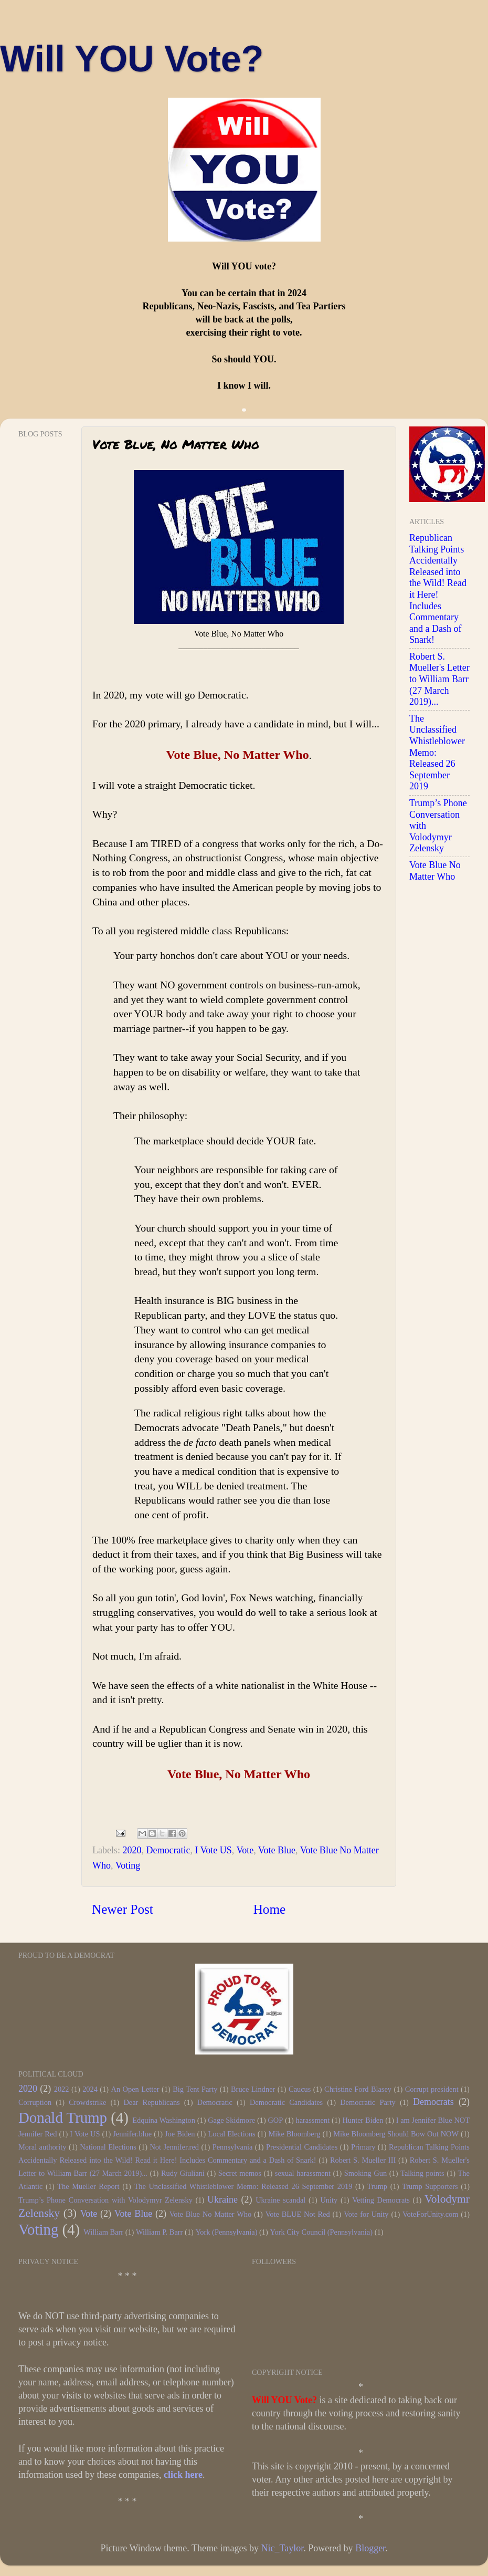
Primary (363, 2147)
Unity (328, 2200)
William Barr (103, 2232)
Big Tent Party (195, 2089)
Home (269, 1909)
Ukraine (222, 2199)
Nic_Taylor (282, 2548)
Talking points (422, 2173)
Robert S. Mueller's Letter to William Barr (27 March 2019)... (439, 679)
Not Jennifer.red (174, 2147)
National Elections (108, 2147)
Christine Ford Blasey (357, 2089)
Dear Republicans (151, 2102)
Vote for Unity (366, 2214)
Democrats (433, 2102)
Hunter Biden (362, 2120)
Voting (128, 1865)
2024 (90, 2089)
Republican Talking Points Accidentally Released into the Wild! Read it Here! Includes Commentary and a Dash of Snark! (437, 589)
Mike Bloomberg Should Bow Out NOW (396, 2134)
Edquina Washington (163, 2120)
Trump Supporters (430, 2186)
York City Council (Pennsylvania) (321, 2232)
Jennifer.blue (132, 2134)
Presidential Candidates (301, 2147)
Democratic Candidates (286, 2102)
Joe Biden (180, 2134)
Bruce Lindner (253, 2089)
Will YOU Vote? (131, 58)
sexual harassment (303, 2173)
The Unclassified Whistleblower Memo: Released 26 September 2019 (243, 2186)
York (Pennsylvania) (226, 2232)
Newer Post (122, 1909)
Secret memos (239, 2173)
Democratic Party (368, 2102)
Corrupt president (432, 2089)
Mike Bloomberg (295, 2134)
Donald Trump (62, 2117)
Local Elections (231, 2134)
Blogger (370, 2548)
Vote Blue (276, 1850)
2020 (131, 1850)
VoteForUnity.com (430, 2214)
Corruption (34, 2102)
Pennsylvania (233, 2147)
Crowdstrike (87, 2102)
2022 (61, 2089)
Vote (244, 1850)
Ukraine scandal (280, 2200)
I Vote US (213, 1850)
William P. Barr (159, 2232)
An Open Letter (135, 2089)
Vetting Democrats (381, 2200)
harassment (312, 2120)
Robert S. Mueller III (363, 2160)
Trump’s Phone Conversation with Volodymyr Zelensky (105, 2200)
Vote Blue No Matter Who (435, 871)
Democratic (168, 1850)
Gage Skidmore (231, 2120)
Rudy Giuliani (183, 2173)
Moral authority (42, 2147)
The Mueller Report (88, 2186)
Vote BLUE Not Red (298, 2214)
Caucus (300, 2089)
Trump (377, 2186)
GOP (275, 2120)
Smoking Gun (365, 2173)
